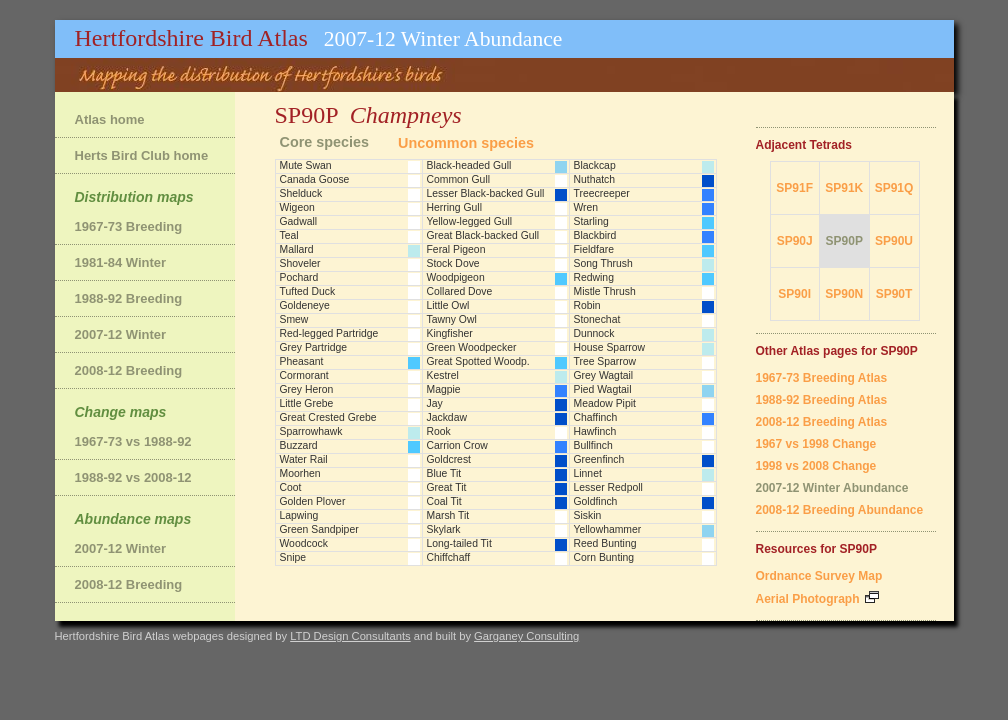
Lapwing (299, 515)
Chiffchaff (449, 557)
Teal (289, 235)
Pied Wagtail (603, 389)
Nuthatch (595, 179)
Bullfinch (593, 445)
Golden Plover (313, 501)
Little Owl (448, 305)
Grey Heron (307, 389)
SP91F (794, 188)
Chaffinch (596, 417)
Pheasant (302, 361)
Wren (586, 207)
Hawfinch (595, 431)
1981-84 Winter (121, 262)
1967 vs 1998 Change (816, 444)
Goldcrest (449, 459)
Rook (439, 431)
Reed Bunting (605, 543)
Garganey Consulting (526, 636)
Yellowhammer (608, 529)
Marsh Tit (448, 515)
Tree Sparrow (605, 361)
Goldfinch (596, 501)
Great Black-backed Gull (483, 235)
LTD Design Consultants (350, 636)
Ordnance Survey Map (819, 576)
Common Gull (459, 179)
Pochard (299, 277)
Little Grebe (307, 403)
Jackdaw (447, 417)
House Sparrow (610, 347)
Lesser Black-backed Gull (486, 193)
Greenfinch (599, 459)
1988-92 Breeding (129, 298)
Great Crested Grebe (328, 417)
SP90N (844, 294)
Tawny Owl (452, 319)
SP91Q (894, 188)
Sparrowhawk (311, 431)
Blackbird (595, 235)
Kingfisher (450, 333)
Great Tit (447, 487)
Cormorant (304, 375)
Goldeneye (305, 305)
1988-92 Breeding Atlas (822, 400)
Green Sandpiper (319, 529)
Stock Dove (453, 263)
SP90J (795, 241)
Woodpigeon (456, 277)
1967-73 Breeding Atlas (822, 378)
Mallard (297, 249)
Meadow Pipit (605, 403)
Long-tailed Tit (459, 543)
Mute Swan (306, 165)
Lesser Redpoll (608, 487)
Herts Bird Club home (142, 155)
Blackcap (595, 165)
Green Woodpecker (472, 347)
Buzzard (299, 445)
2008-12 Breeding (129, 370)
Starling (591, 221)
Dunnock (594, 333)
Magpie (444, 389)
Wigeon (297, 207)
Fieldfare (594, 249)
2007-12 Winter (121, 334)
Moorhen (300, 473)
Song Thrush (603, 263)
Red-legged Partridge (329, 333)
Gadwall (299, 221)
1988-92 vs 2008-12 (133, 477)
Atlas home (110, 119)
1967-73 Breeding (129, 226)
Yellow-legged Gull (470, 221)
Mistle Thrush (605, 291)
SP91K (844, 188)
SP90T (894, 294)
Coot (291, 487)
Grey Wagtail (604, 375)
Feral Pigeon (456, 249)
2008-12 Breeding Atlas (822, 422)
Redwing (594, 277)
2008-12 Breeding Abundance (840, 510)
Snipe (293, 557)
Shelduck (301, 193)
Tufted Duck (308, 291)
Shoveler (300, 263)
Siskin (588, 515)
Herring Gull (454, 207)
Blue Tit (444, 473)
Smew (294, 319)
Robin (587, 305)
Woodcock (304, 543)
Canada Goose (315, 179)
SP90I (794, 294)
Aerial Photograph (817, 599)
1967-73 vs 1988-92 (133, 441)
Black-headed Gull (469, 165)
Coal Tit (444, 501)
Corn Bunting (604, 557)
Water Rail (304, 459)
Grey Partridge (314, 347)
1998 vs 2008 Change (816, 466)
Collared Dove (460, 291)
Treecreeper (602, 193)
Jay (435, 403)
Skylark (444, 529)
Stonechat (597, 319)
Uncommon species (466, 143)
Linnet (588, 473)
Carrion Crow (457, 445)
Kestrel (443, 375)
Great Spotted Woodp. (478, 361)
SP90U (894, 241)
